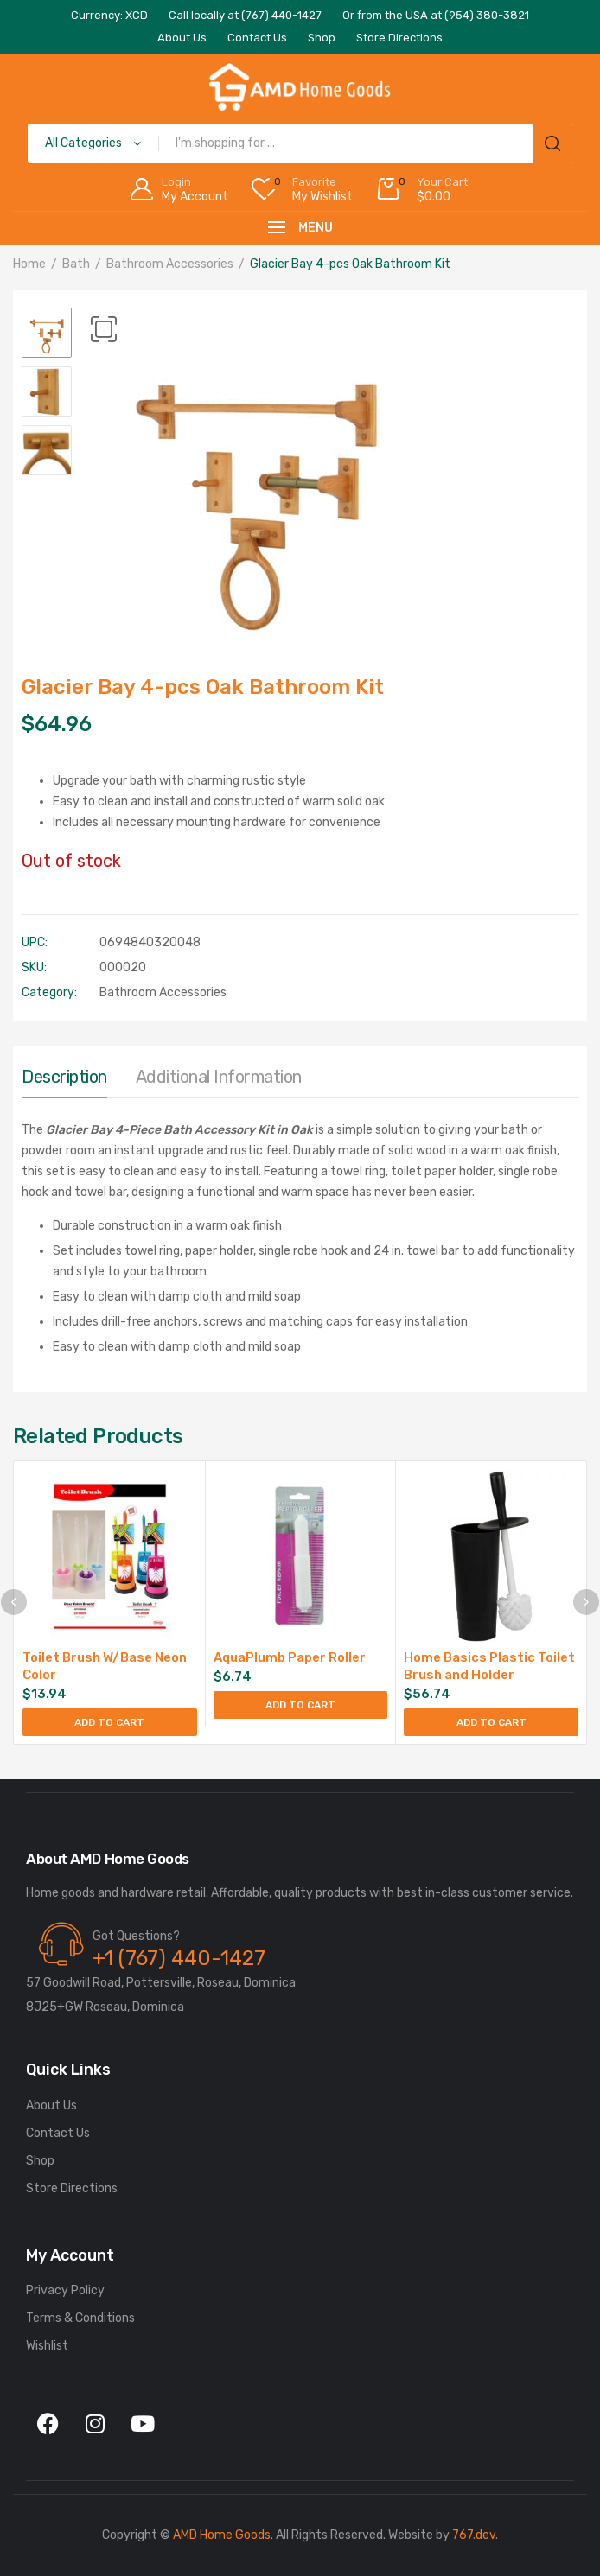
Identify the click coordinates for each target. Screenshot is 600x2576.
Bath (76, 264)
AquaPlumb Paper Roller (290, 1657)
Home (29, 264)
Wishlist (47, 2345)
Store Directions (72, 2188)
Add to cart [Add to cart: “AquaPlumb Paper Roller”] (300, 1705)
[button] (104, 329)
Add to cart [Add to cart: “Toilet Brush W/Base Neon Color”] (109, 1722)
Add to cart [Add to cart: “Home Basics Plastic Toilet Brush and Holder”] (491, 1722)
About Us (51, 2105)
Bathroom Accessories (169, 264)
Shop (40, 2160)
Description (64, 1076)
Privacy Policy (65, 2290)
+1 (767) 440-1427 (179, 1958)
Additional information (219, 1076)
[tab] (64, 1081)
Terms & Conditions (80, 2318)
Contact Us (58, 2133)
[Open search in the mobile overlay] (300, 143)
